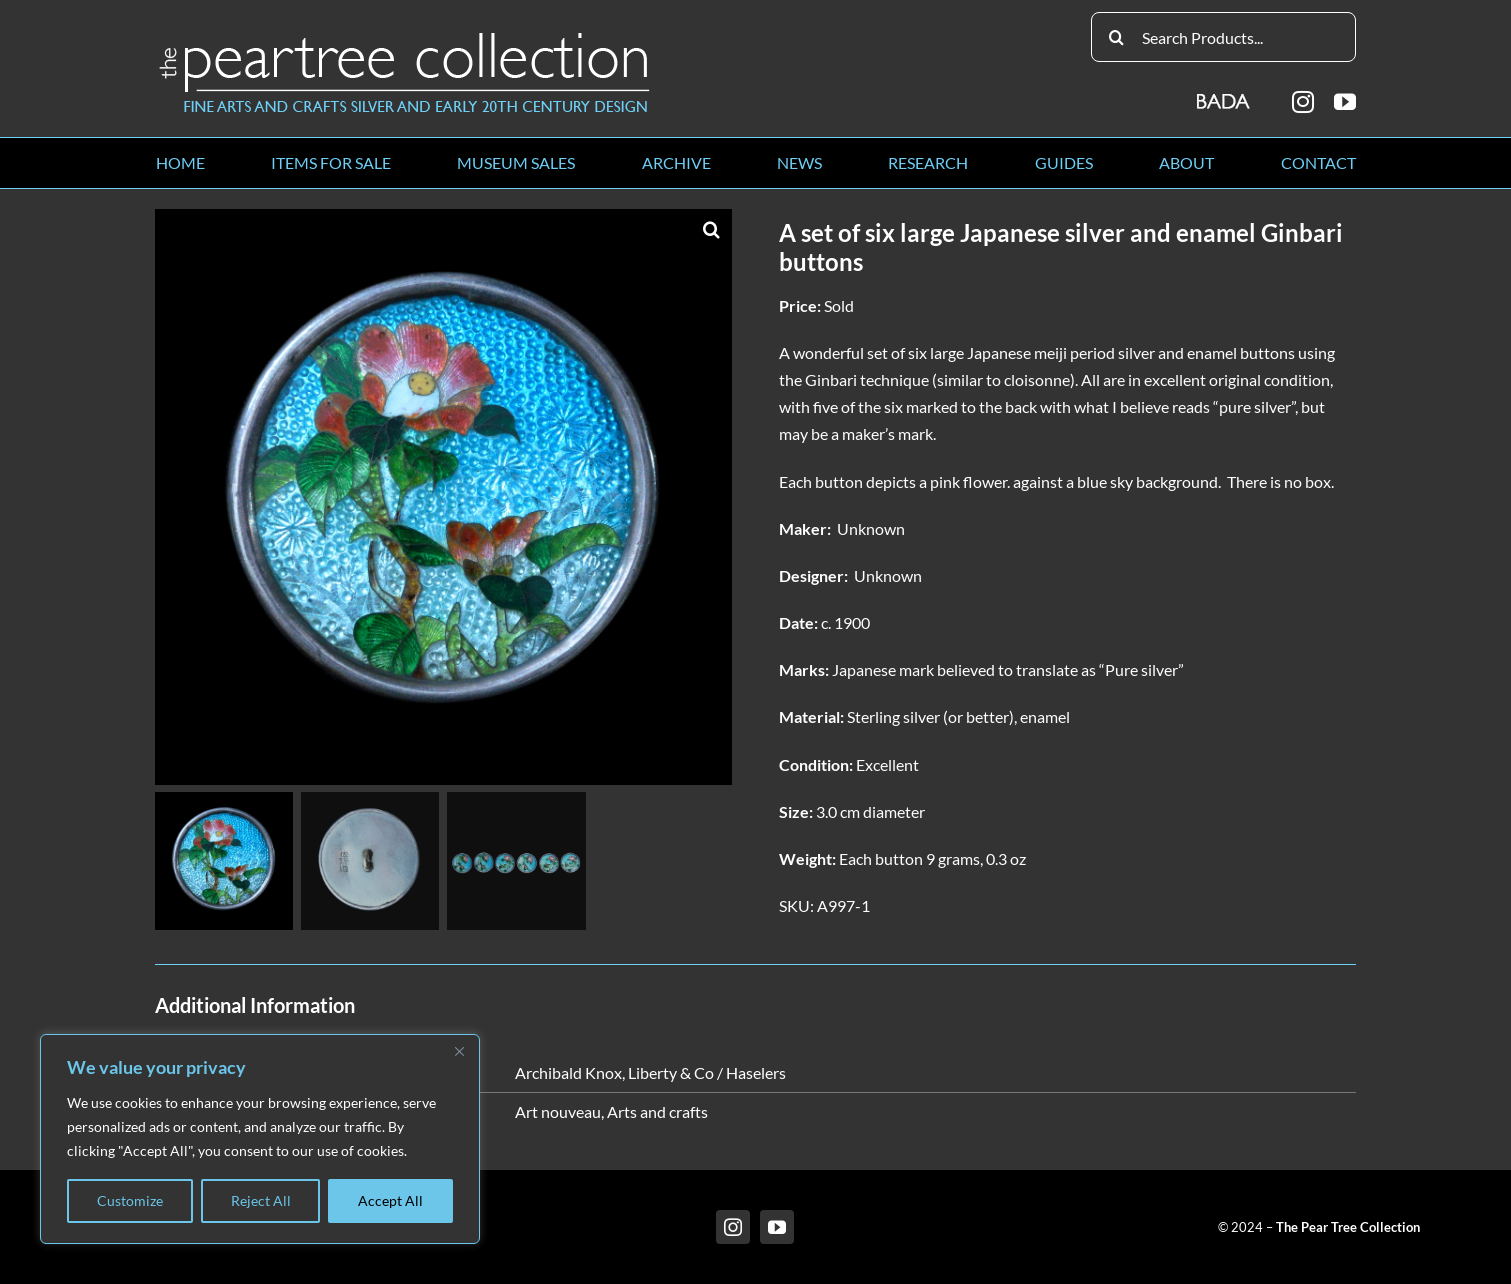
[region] (260, 1139)
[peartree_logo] (405, 36)
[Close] (459, 1051)
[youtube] (1345, 102)
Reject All (261, 1200)
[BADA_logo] (1224, 94)
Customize (130, 1200)
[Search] (1116, 37)
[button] (712, 229)
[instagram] (1303, 102)
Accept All (390, 1200)
